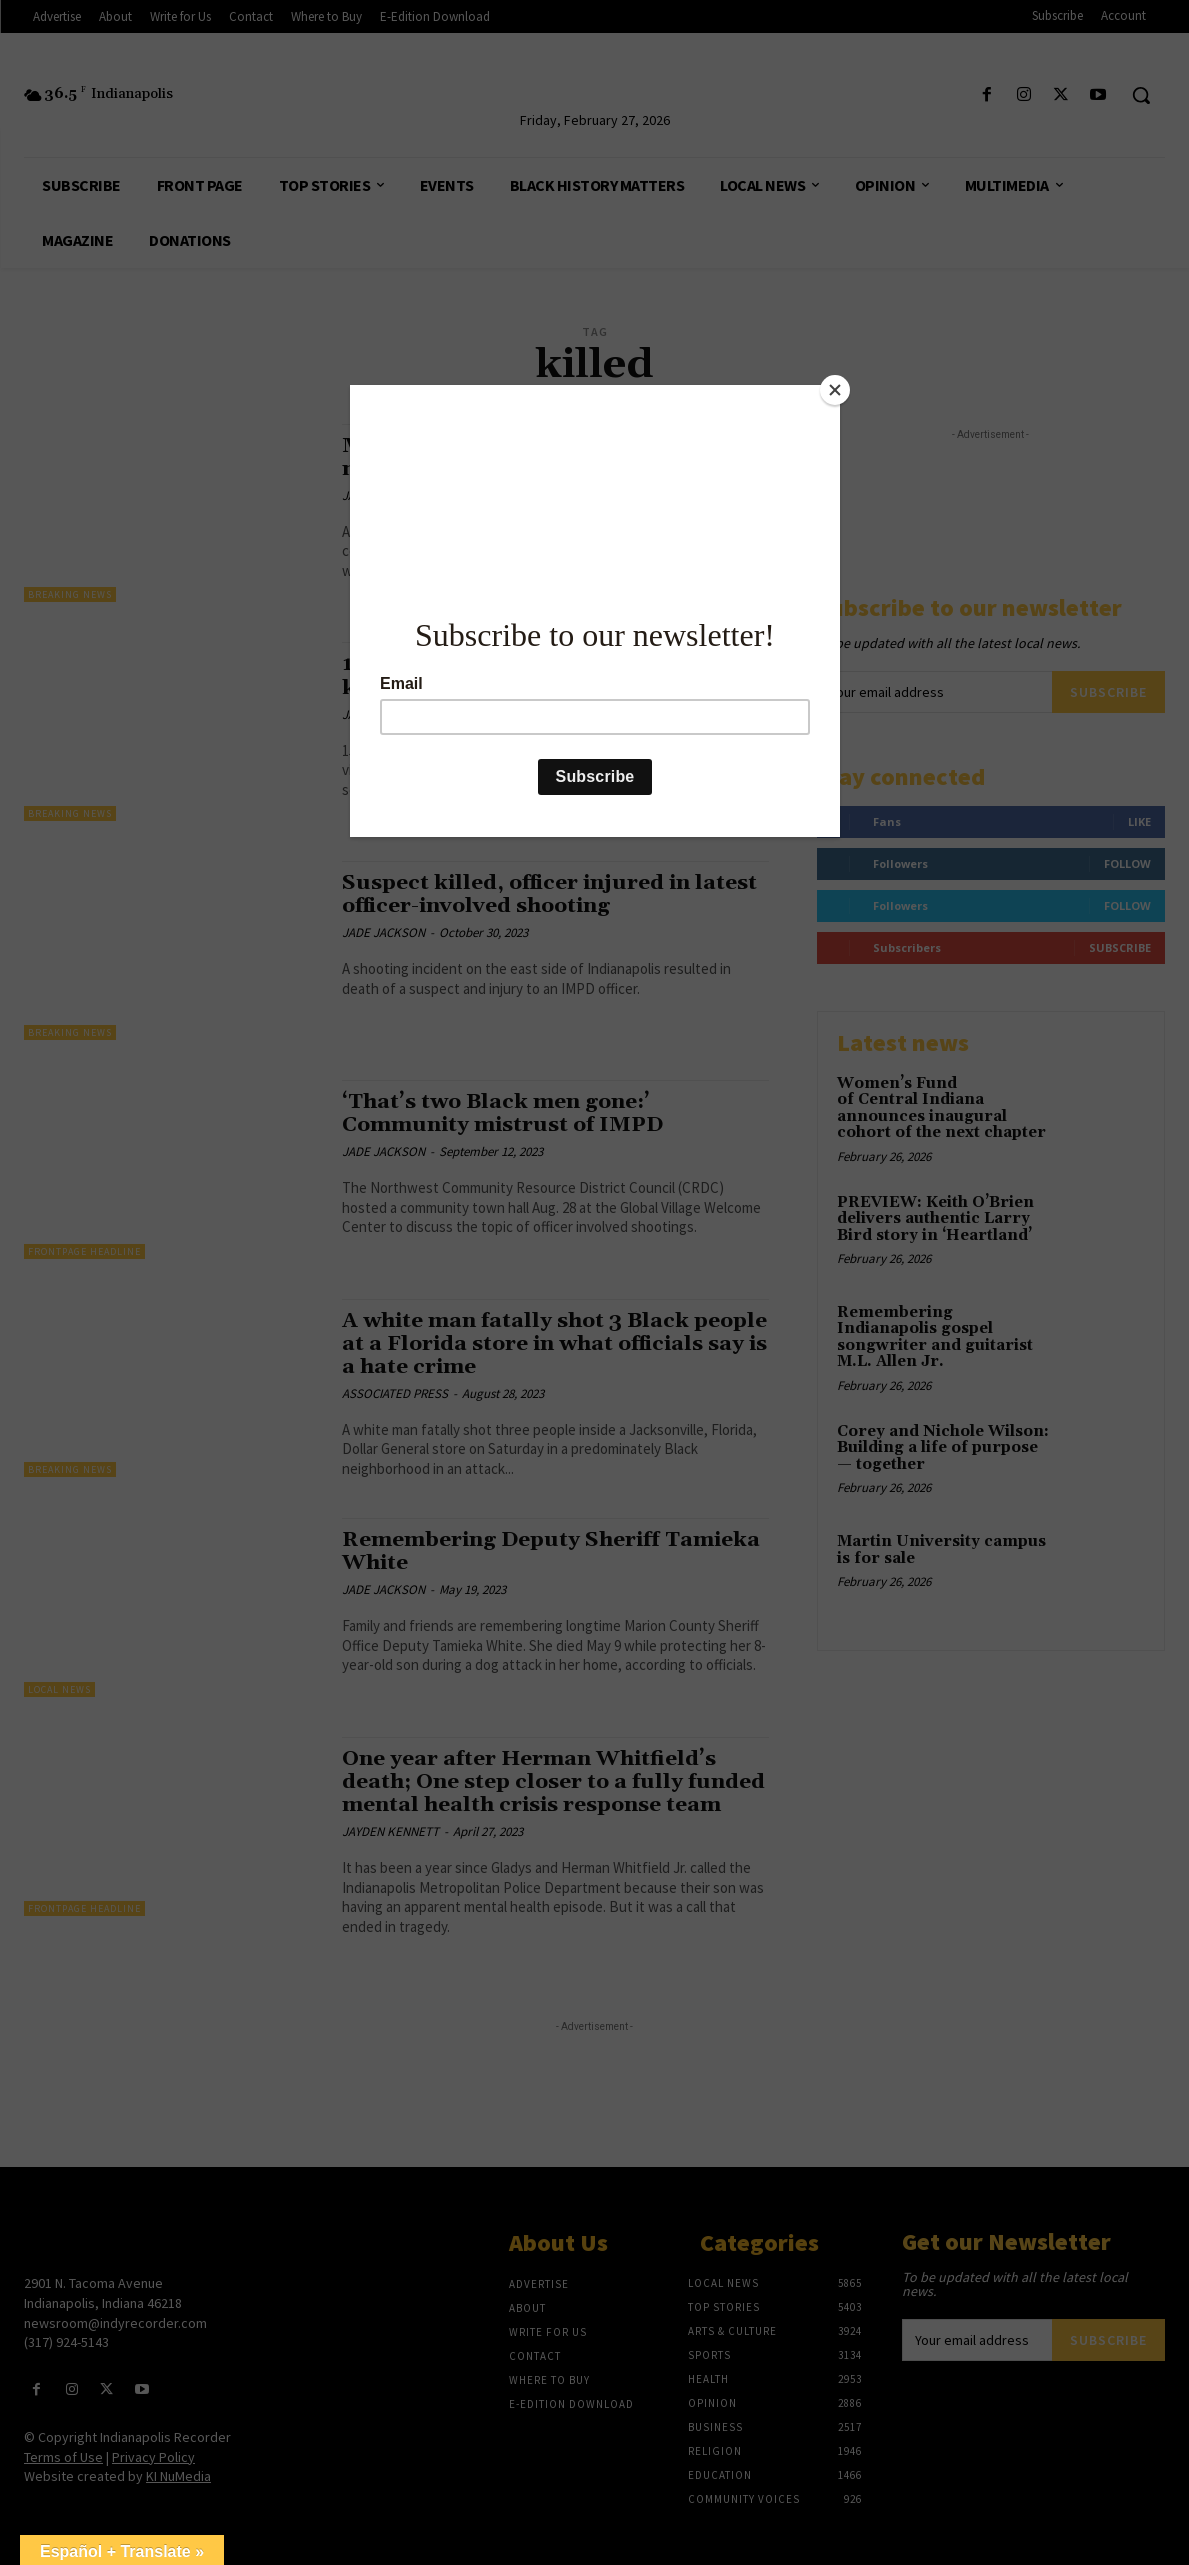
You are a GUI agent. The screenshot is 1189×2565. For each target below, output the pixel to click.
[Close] (835, 390)
